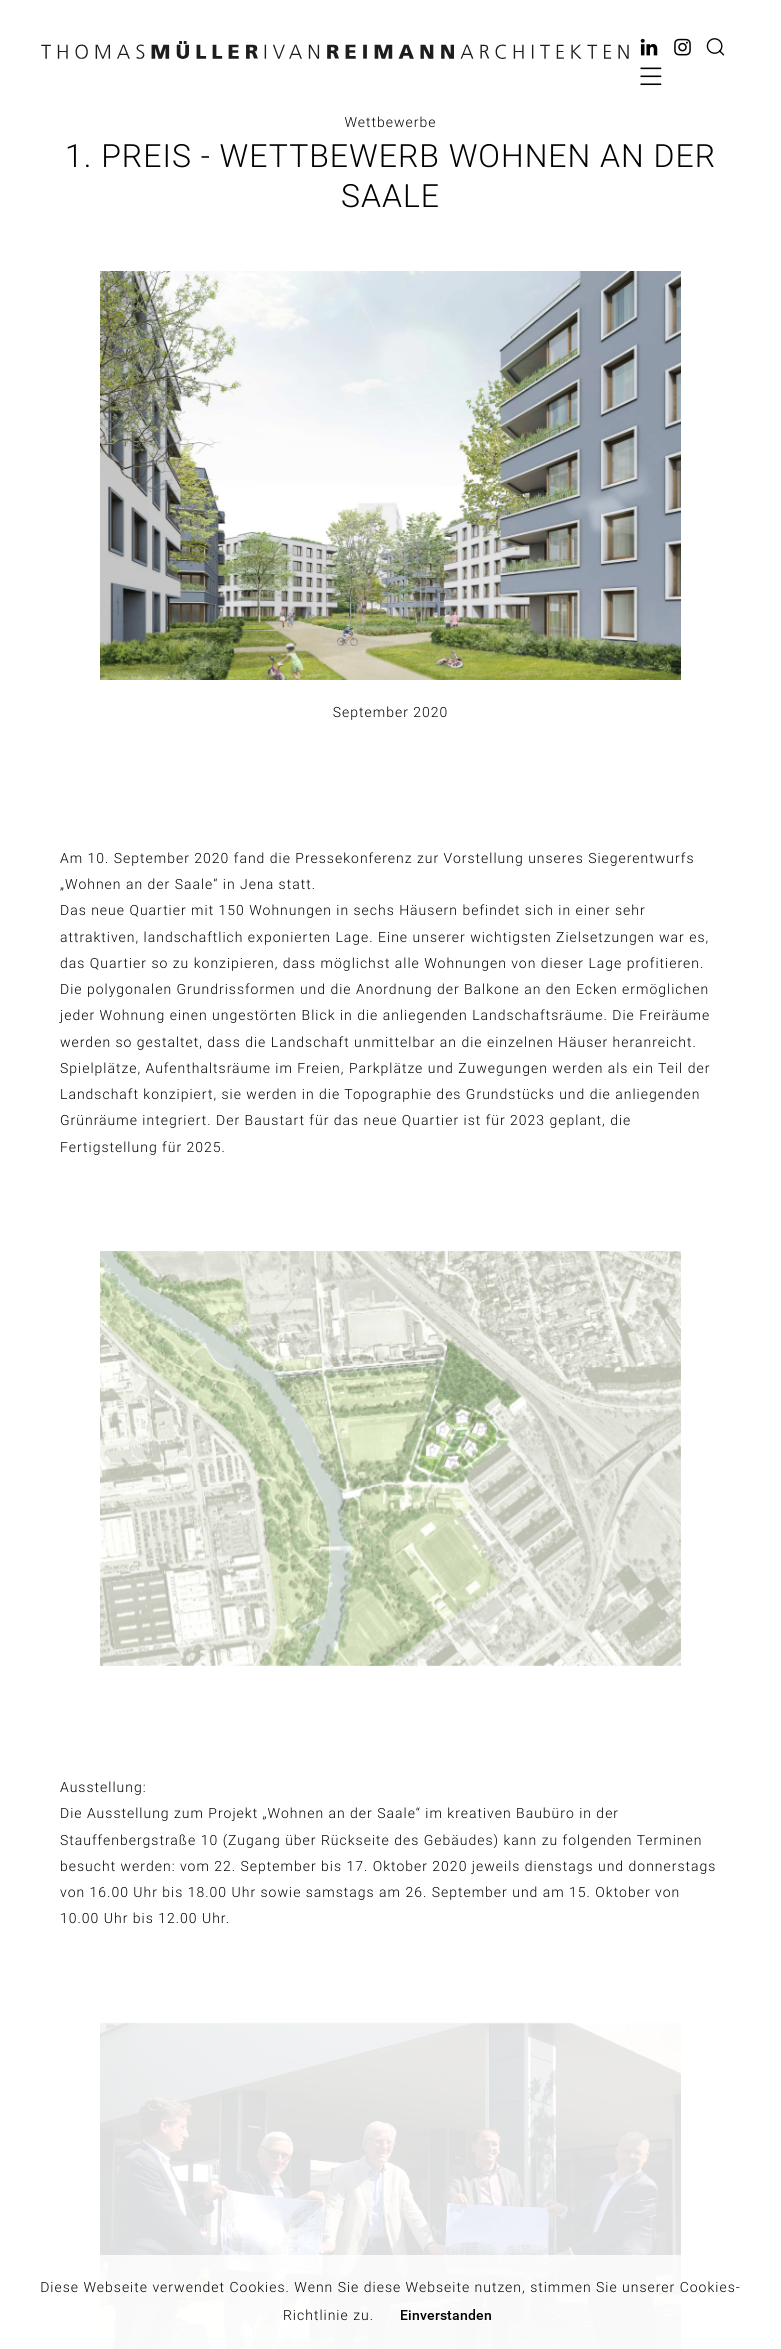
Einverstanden (446, 2315)
